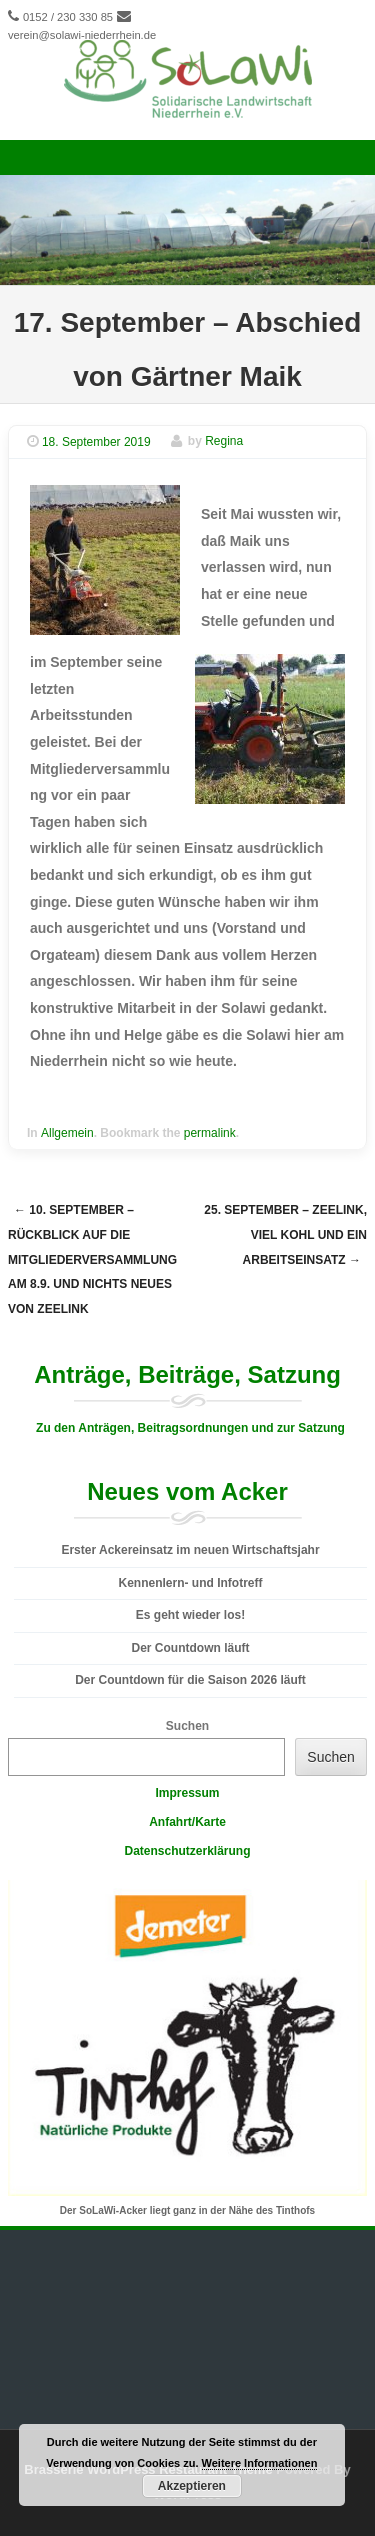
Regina (224, 442)
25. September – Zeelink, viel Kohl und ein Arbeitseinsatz (285, 1234)
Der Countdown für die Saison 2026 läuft (190, 1680)
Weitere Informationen (260, 2463)
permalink (210, 1133)
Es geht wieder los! (190, 1615)
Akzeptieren (192, 2486)
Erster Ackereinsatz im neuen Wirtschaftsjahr (190, 1550)
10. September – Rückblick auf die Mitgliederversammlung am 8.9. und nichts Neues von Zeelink (92, 1259)
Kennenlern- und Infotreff (191, 1583)
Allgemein (67, 1133)
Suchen (187, 1726)
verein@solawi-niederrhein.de (82, 35)
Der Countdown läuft (191, 1648)
